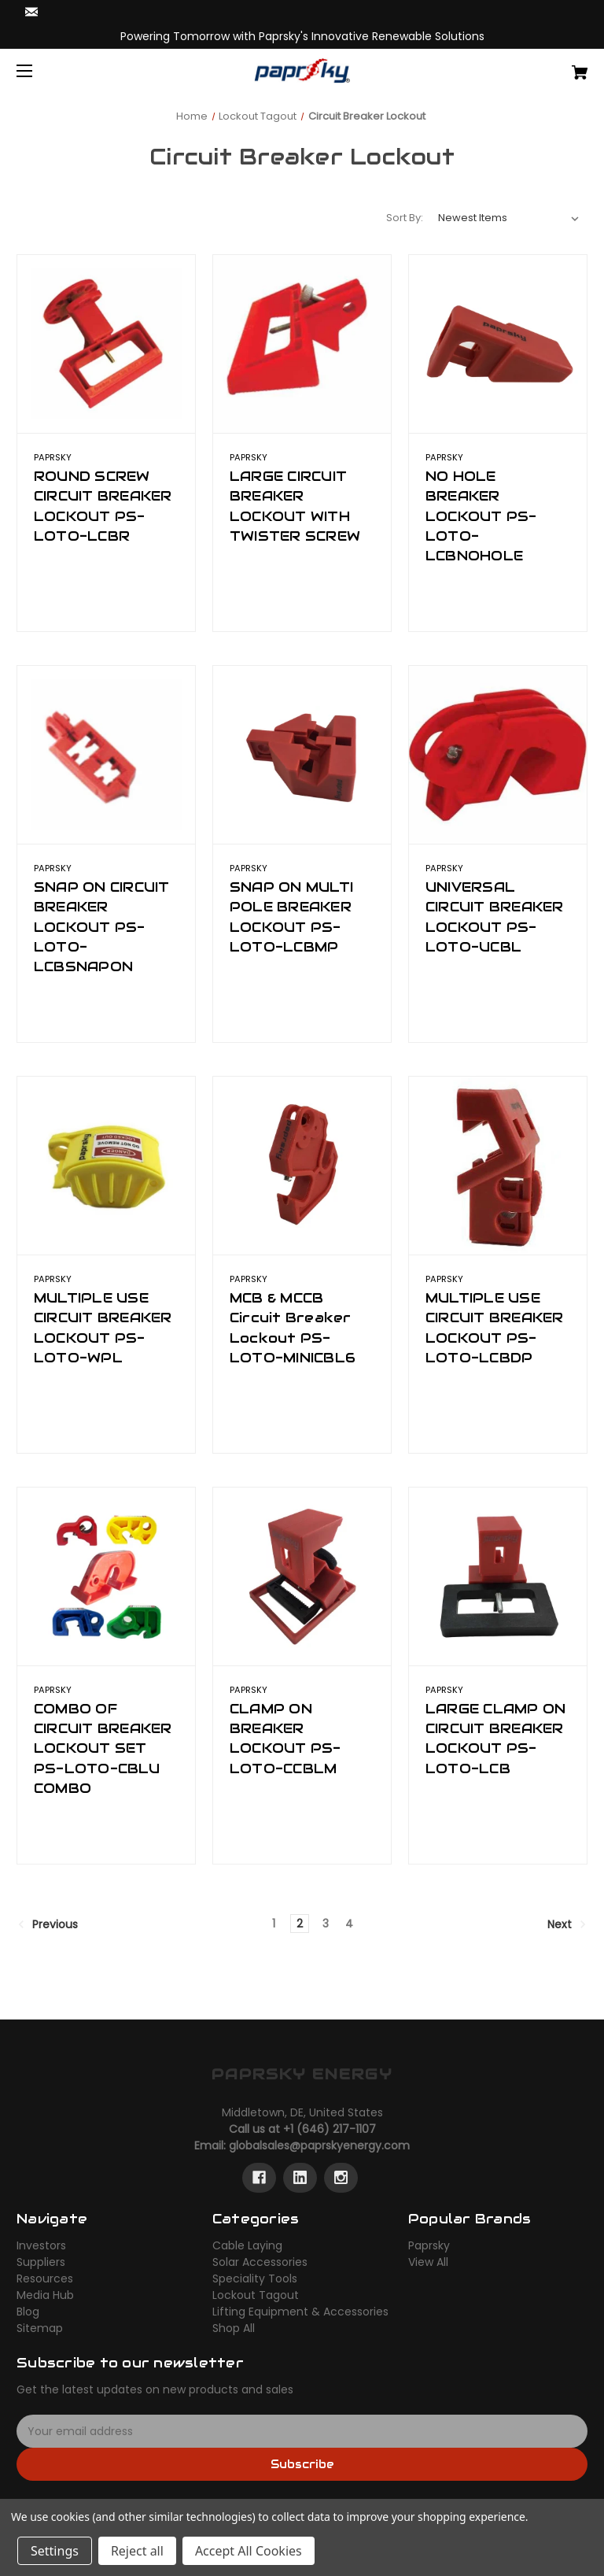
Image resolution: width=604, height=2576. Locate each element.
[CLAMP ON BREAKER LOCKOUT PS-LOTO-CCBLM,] (302, 1576)
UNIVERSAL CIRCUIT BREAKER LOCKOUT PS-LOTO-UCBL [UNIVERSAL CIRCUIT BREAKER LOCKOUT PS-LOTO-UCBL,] (494, 916)
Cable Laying (247, 2245)
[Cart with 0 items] (530, 66)
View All (428, 2262)
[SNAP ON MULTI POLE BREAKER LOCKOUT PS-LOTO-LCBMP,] (302, 755)
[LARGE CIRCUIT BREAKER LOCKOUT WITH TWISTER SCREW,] (302, 344)
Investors (41, 2245)
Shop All (233, 2328)
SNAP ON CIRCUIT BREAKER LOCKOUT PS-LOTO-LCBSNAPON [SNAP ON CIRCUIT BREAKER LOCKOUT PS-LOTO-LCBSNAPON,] (102, 926)
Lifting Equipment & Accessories (300, 2311)
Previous (47, 1924)
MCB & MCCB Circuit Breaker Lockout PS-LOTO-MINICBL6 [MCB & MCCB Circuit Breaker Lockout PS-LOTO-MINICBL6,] (292, 1327)
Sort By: (404, 217)
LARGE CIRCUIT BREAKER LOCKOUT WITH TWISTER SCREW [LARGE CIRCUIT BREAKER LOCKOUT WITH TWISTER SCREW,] (295, 506)
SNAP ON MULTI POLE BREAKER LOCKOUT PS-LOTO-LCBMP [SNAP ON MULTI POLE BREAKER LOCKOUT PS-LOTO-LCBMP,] (291, 916)
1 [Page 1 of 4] (273, 1923)
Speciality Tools (254, 2278)
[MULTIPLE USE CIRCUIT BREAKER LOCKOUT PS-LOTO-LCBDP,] (498, 1166)
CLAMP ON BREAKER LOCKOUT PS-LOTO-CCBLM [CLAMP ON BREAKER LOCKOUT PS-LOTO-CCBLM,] (285, 1738)
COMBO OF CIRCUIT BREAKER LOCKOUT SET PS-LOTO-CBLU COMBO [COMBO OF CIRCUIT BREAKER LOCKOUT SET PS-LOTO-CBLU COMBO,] (103, 1748)
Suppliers (41, 2262)
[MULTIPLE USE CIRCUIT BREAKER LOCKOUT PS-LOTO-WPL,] (106, 1166)
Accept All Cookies (248, 2550)
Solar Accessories (260, 2262)
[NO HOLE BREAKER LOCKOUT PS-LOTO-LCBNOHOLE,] (498, 344)
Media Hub (45, 2295)
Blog (28, 2311)
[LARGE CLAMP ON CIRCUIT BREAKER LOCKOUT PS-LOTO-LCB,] (498, 1576)
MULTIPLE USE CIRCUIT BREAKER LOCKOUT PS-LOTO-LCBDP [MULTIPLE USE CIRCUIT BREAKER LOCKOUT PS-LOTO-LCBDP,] (494, 1327)
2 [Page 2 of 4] (299, 1923)
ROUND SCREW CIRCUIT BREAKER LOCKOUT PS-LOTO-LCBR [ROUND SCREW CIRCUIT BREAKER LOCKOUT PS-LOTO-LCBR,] (103, 506)
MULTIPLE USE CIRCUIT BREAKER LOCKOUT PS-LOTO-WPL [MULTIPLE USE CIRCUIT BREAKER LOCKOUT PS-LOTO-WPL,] (103, 1327)
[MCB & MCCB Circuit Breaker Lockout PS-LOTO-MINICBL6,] (302, 1166)
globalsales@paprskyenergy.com (319, 2145)
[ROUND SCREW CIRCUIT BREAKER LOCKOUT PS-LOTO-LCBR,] (106, 344)
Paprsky (429, 2245)
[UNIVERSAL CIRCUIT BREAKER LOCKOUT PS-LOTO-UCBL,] (498, 755)
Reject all (137, 2550)
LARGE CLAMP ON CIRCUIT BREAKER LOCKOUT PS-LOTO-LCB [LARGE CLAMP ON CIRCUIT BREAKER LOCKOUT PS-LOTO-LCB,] (495, 1738)
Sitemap (40, 2328)
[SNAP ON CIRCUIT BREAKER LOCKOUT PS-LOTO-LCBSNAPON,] (106, 755)
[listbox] (508, 218)
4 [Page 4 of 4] (349, 1923)
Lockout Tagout (255, 2295)
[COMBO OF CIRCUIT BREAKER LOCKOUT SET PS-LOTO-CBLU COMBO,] (106, 1576)
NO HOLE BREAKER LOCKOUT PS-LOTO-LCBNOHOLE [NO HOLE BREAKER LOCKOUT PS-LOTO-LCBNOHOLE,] (481, 516)
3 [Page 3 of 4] (325, 1923)
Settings (55, 2550)
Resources (45, 2278)
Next (567, 1924)
